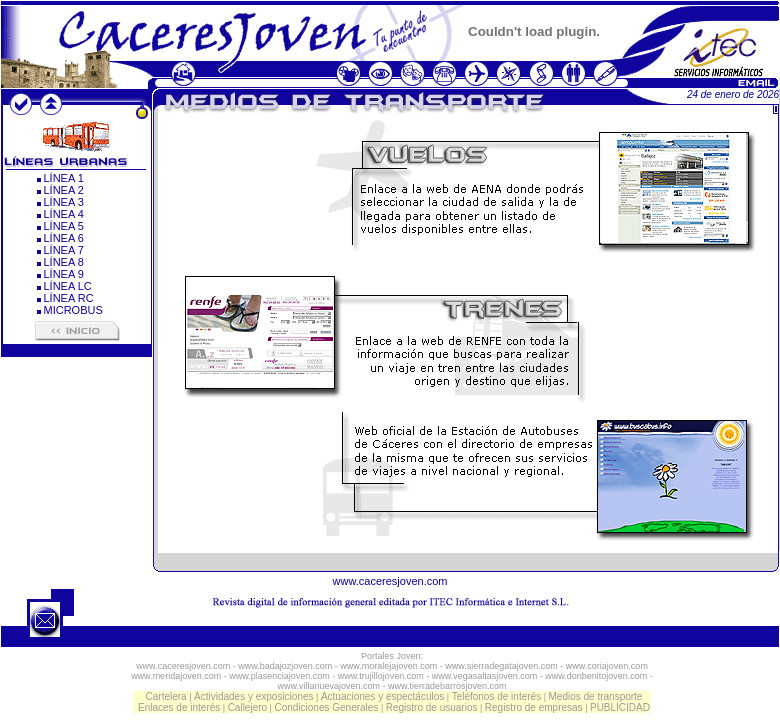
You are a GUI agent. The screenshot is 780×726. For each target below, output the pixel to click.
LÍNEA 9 (64, 274)
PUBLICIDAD (620, 707)
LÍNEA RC (69, 298)
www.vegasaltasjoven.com (485, 676)
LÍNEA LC (68, 286)
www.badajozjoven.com (285, 666)
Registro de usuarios (432, 707)
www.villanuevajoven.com (328, 686)
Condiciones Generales (326, 707)
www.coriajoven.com (607, 666)
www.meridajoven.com (176, 676)
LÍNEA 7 (64, 250)
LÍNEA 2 (64, 190)
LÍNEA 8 (64, 262)
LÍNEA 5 (64, 226)
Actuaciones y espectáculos (382, 696)
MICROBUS (73, 310)
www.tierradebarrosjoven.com (447, 686)
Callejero (247, 707)
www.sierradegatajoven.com (501, 666)
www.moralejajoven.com (388, 666)
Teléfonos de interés (497, 696)
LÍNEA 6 (64, 238)
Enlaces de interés (179, 707)
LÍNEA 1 (64, 178)
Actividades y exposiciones (254, 696)
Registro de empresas (534, 707)
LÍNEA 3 (64, 202)
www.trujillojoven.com (381, 676)
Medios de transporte (595, 696)
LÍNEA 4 (64, 214)
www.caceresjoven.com (390, 581)
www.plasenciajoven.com (279, 676)
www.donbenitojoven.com (596, 676)
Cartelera (166, 696)
